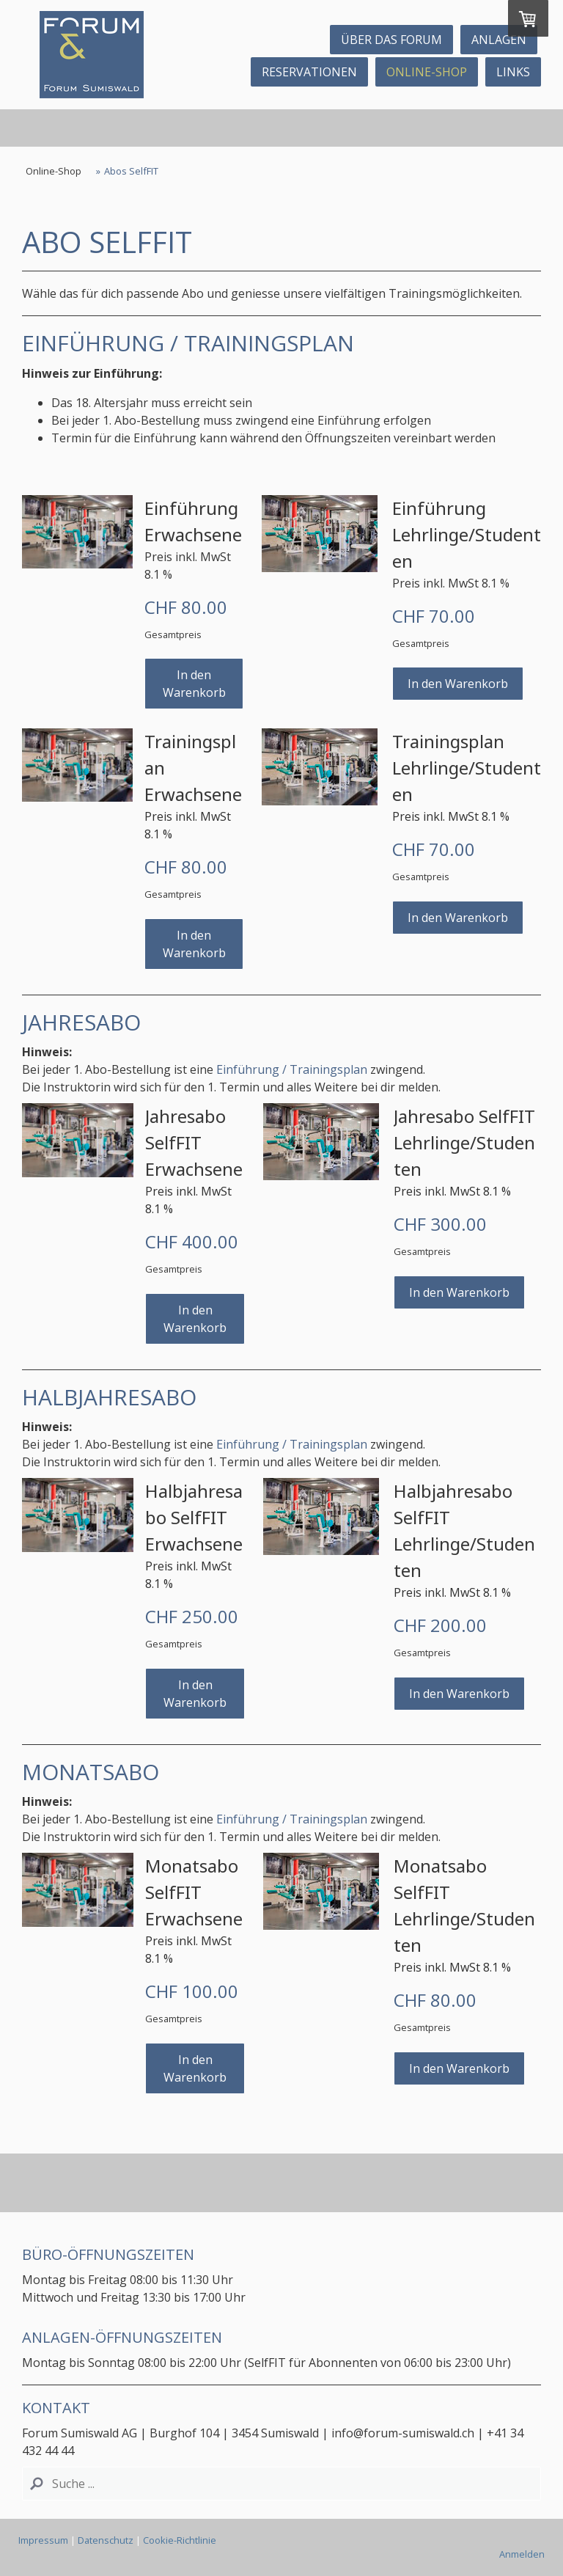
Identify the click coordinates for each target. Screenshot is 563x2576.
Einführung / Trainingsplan (291, 1069)
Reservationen (309, 72)
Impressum (43, 2540)
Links (513, 72)
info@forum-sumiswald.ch (404, 2433)
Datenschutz (105, 2540)
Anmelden (522, 2554)
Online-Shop (426, 72)
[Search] (281, 2483)
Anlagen (498, 40)
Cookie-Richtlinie (179, 2540)
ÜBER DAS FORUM (391, 40)
